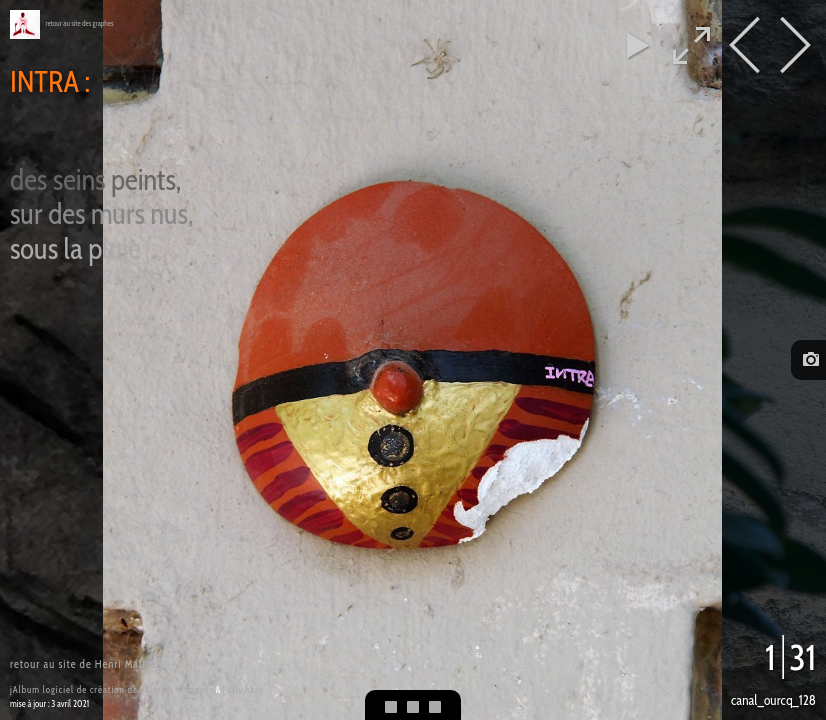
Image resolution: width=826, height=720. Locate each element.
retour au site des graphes (80, 23)
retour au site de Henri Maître (83, 664)
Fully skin (242, 689)
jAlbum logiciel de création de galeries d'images (112, 689)
